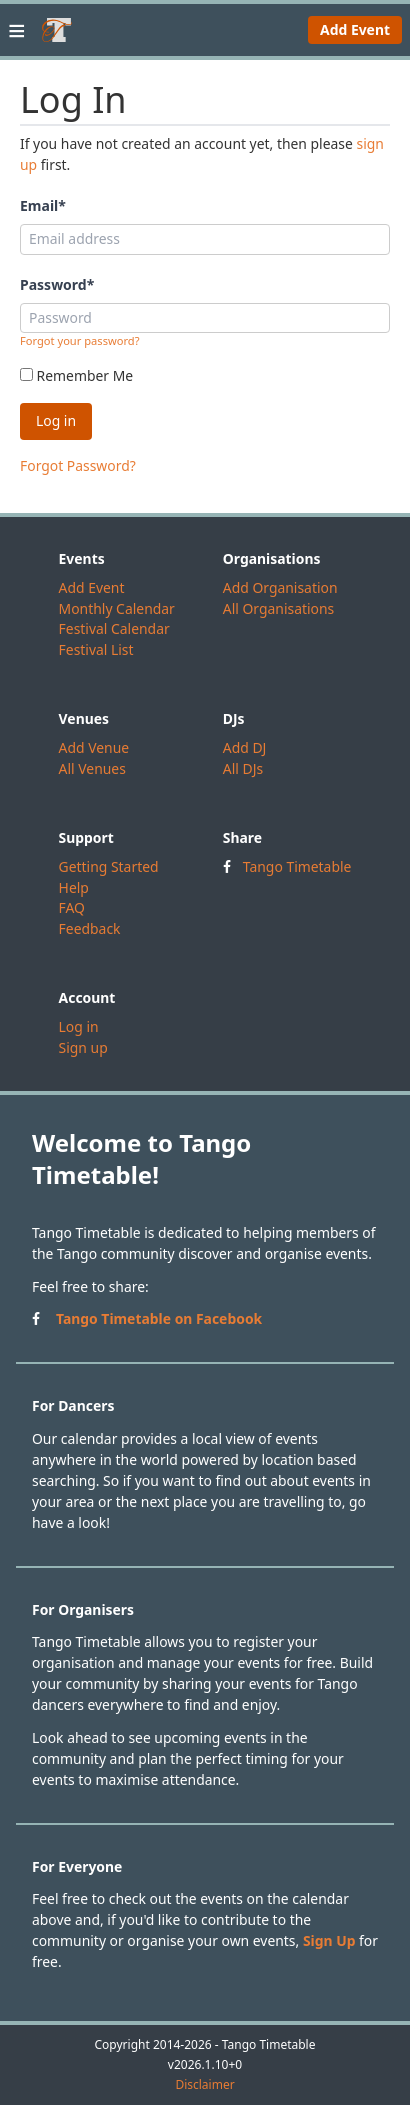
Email (43, 205)
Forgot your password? (80, 340)
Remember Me (76, 375)
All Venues (92, 768)
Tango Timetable (297, 866)
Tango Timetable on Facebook (159, 1318)
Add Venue (94, 747)
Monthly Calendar (117, 608)
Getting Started (109, 866)
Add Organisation (280, 587)
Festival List (96, 649)
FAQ (72, 907)
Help (74, 887)
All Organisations (278, 608)
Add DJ (245, 747)
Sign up (83, 1047)
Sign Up (329, 1940)
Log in (79, 1026)
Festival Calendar (114, 628)
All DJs (243, 768)
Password (57, 284)
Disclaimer (204, 2085)
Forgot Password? (78, 465)
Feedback (90, 928)
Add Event (355, 29)
